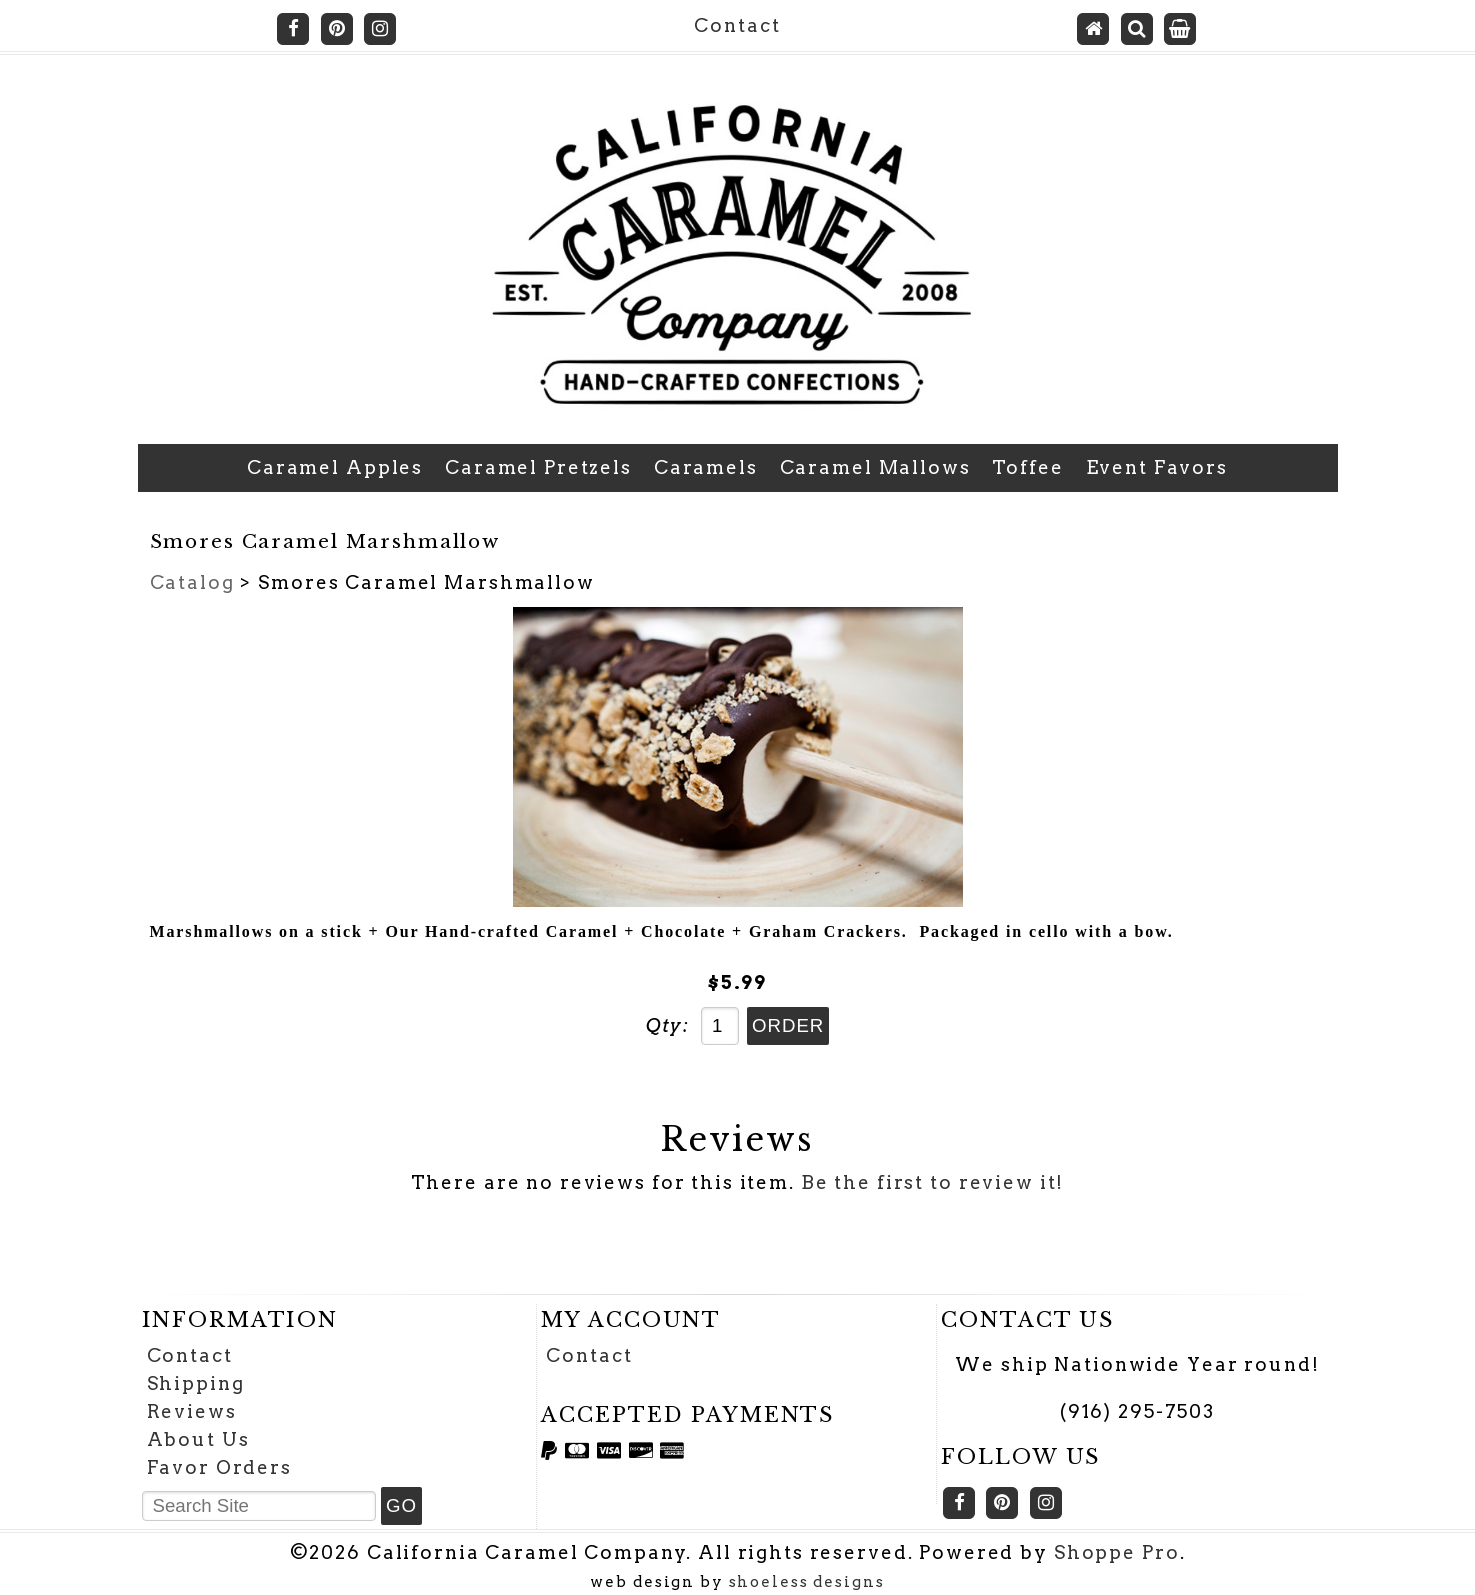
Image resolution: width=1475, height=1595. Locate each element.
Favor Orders (219, 1467)
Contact (737, 25)
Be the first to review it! (933, 1182)
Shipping (196, 1383)
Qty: (668, 1025)
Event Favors (1157, 467)
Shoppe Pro (1117, 1552)
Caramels (706, 467)
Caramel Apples (335, 467)
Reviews (192, 1411)
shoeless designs (807, 1582)
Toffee (1027, 467)
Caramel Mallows (875, 467)
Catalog (192, 582)
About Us (198, 1439)
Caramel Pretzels (538, 467)
